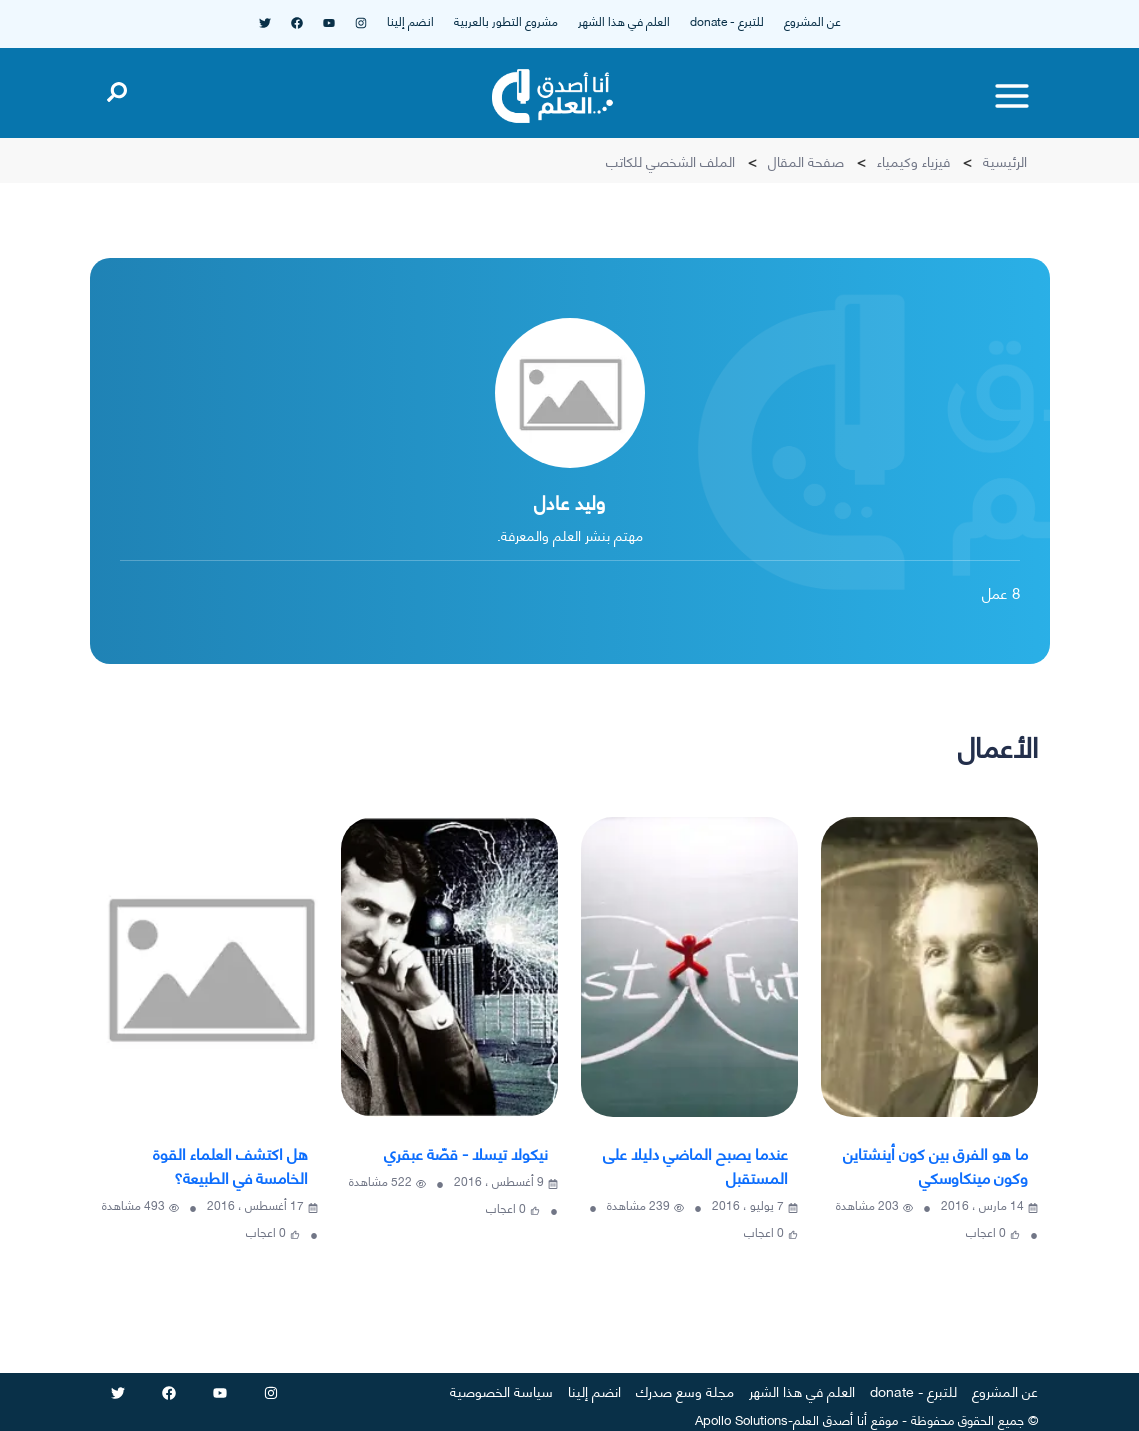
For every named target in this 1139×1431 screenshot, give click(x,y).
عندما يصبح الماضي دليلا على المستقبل (695, 1164)
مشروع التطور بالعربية (506, 20)
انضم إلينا (410, 20)
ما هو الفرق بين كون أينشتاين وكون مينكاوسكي (935, 1164)
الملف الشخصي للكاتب (670, 160)
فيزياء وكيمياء (913, 160)
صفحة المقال (806, 160)
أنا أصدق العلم (830, 1419)
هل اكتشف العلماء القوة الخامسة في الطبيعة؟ (230, 1164)
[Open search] (117, 88)
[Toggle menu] (1012, 96)
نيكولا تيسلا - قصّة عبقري (466, 1152)
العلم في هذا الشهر (624, 20)
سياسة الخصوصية (501, 1390)
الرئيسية (1005, 160)
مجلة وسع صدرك (685, 1390)
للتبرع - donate (727, 20)
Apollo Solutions (741, 1419)
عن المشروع (812, 20)
